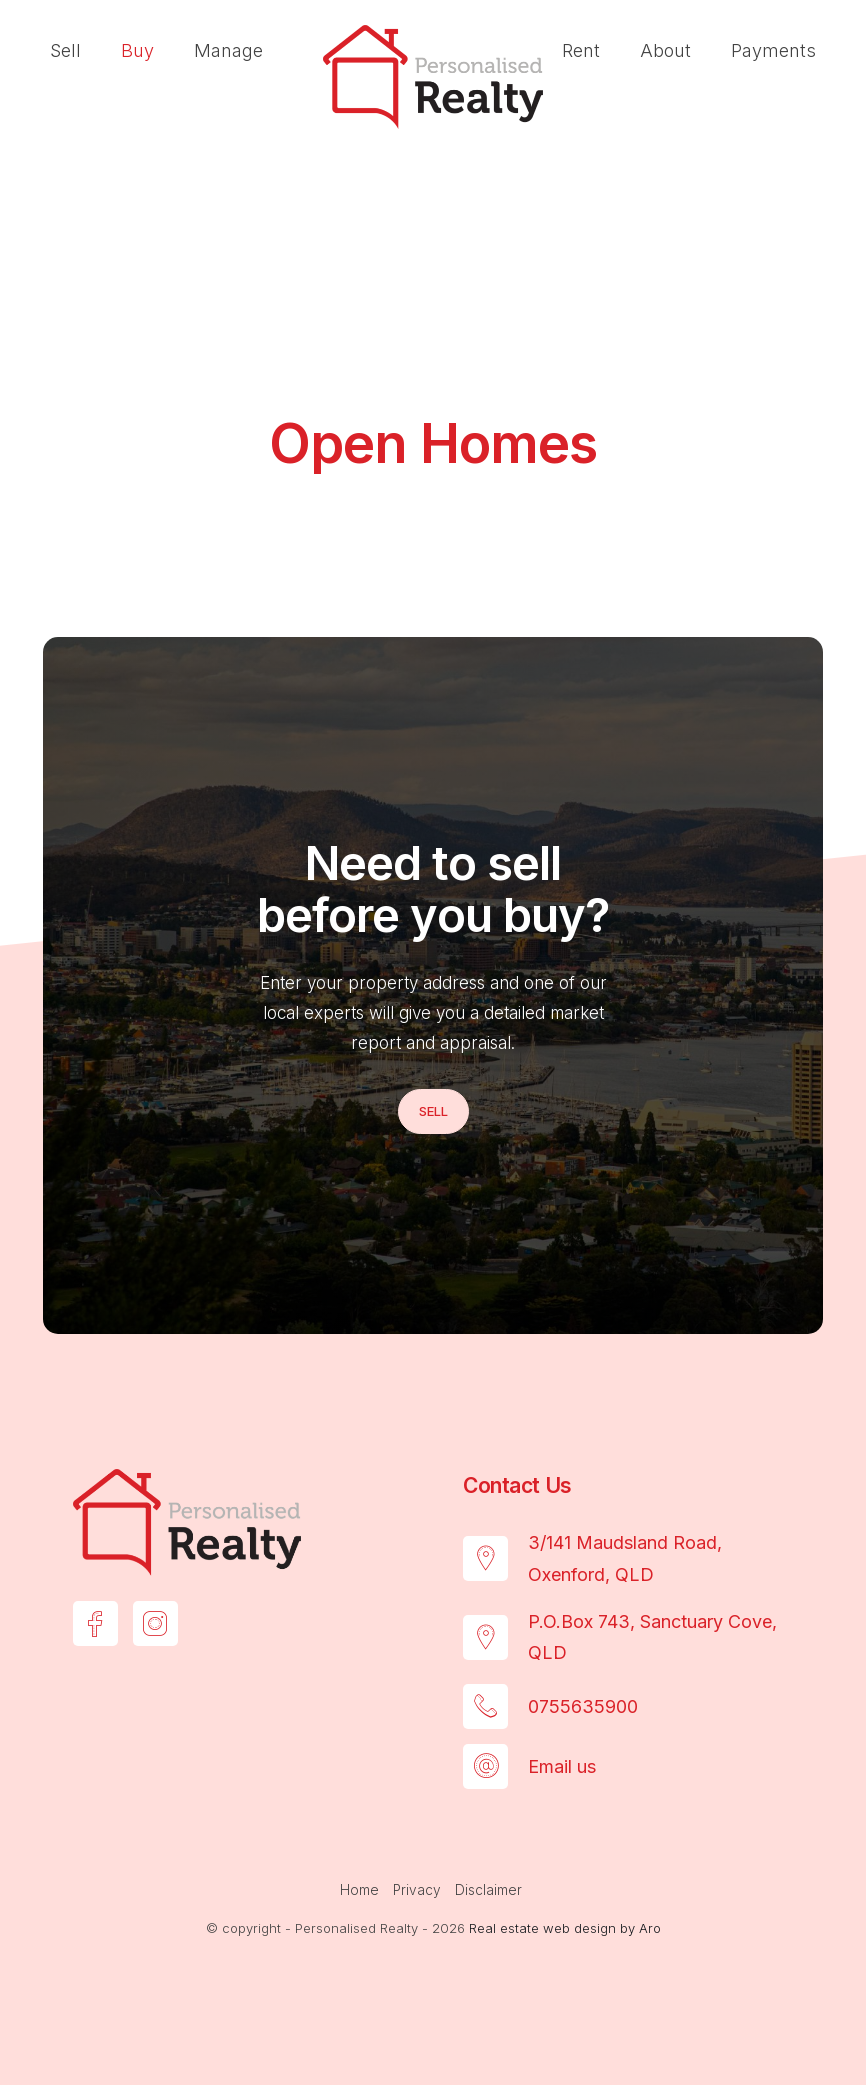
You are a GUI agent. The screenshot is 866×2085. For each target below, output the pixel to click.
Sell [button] (433, 1111)
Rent (581, 50)
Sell (65, 50)
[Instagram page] (155, 1623)
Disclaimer (488, 1890)
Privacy (417, 1890)
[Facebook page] (95, 1623)
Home (359, 1890)
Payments (773, 50)
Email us (562, 1766)
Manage (228, 50)
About (665, 50)
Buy (137, 50)
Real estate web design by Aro (565, 1928)
